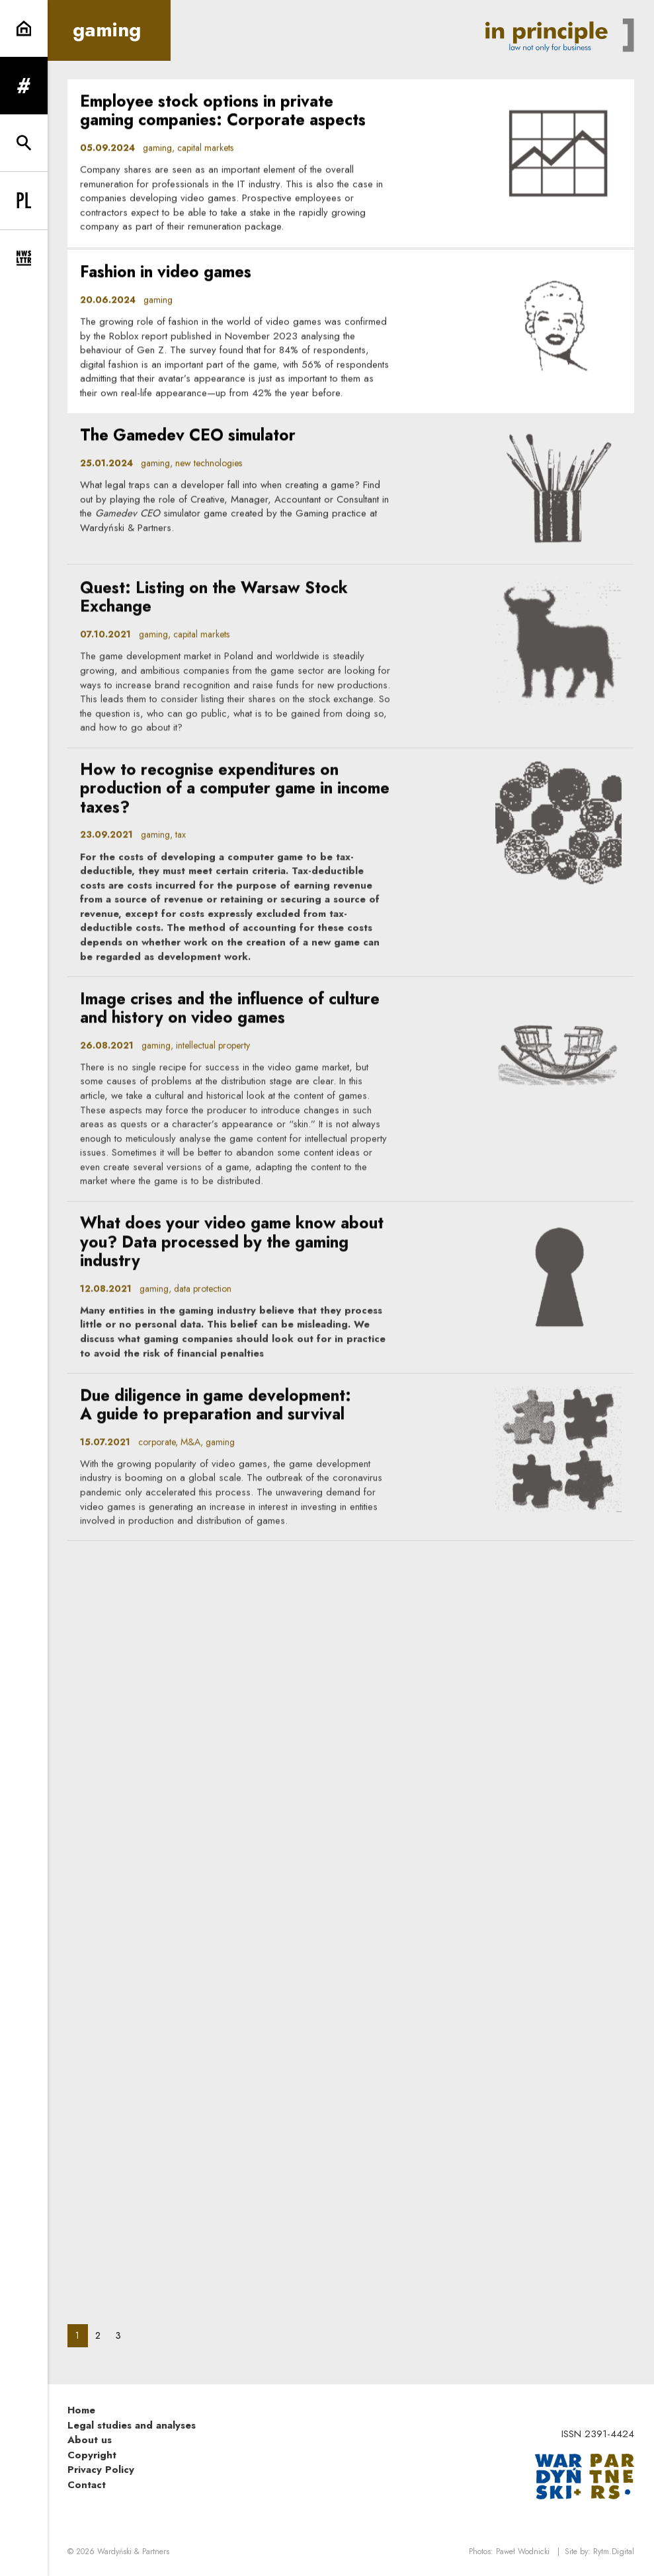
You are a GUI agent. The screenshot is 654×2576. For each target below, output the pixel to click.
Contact (86, 2485)
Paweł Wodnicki (523, 2551)
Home (81, 2410)
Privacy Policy (100, 2469)
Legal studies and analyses (131, 2425)
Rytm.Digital (613, 2551)
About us (89, 2440)
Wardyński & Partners (133, 2551)
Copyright (91, 2455)
